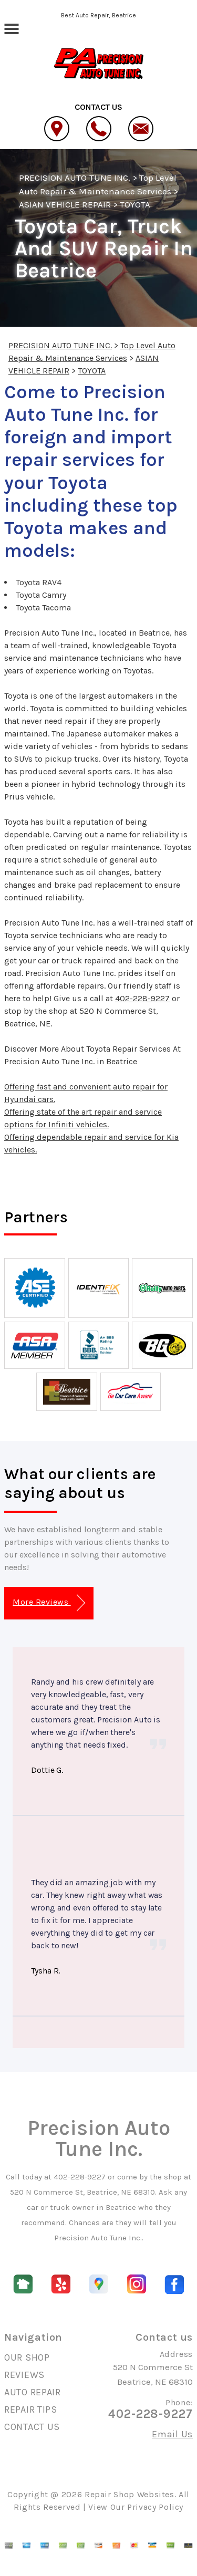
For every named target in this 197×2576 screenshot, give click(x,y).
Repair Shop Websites (129, 2494)
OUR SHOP (27, 2357)
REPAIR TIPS (30, 2409)
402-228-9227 (142, 998)
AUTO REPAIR (32, 2392)
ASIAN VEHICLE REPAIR (65, 204)
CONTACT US (32, 2427)
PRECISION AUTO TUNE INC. (74, 177)
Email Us (172, 2434)
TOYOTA (135, 204)
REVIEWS (24, 2375)
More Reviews (49, 1603)
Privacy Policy (155, 2507)
